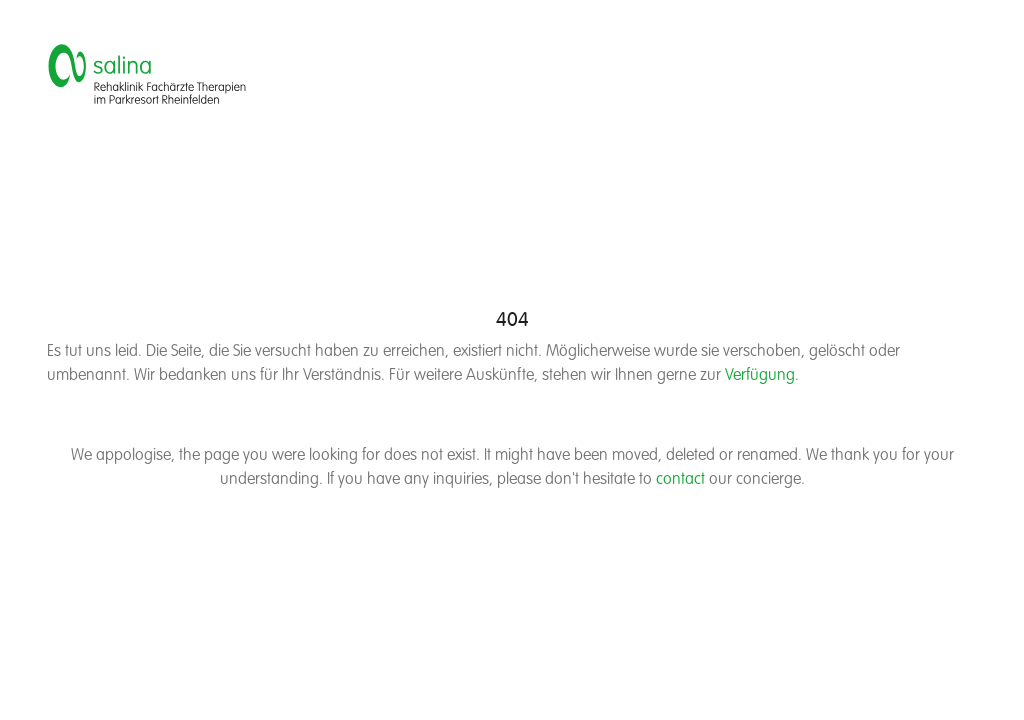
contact (680, 480)
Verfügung (760, 376)
